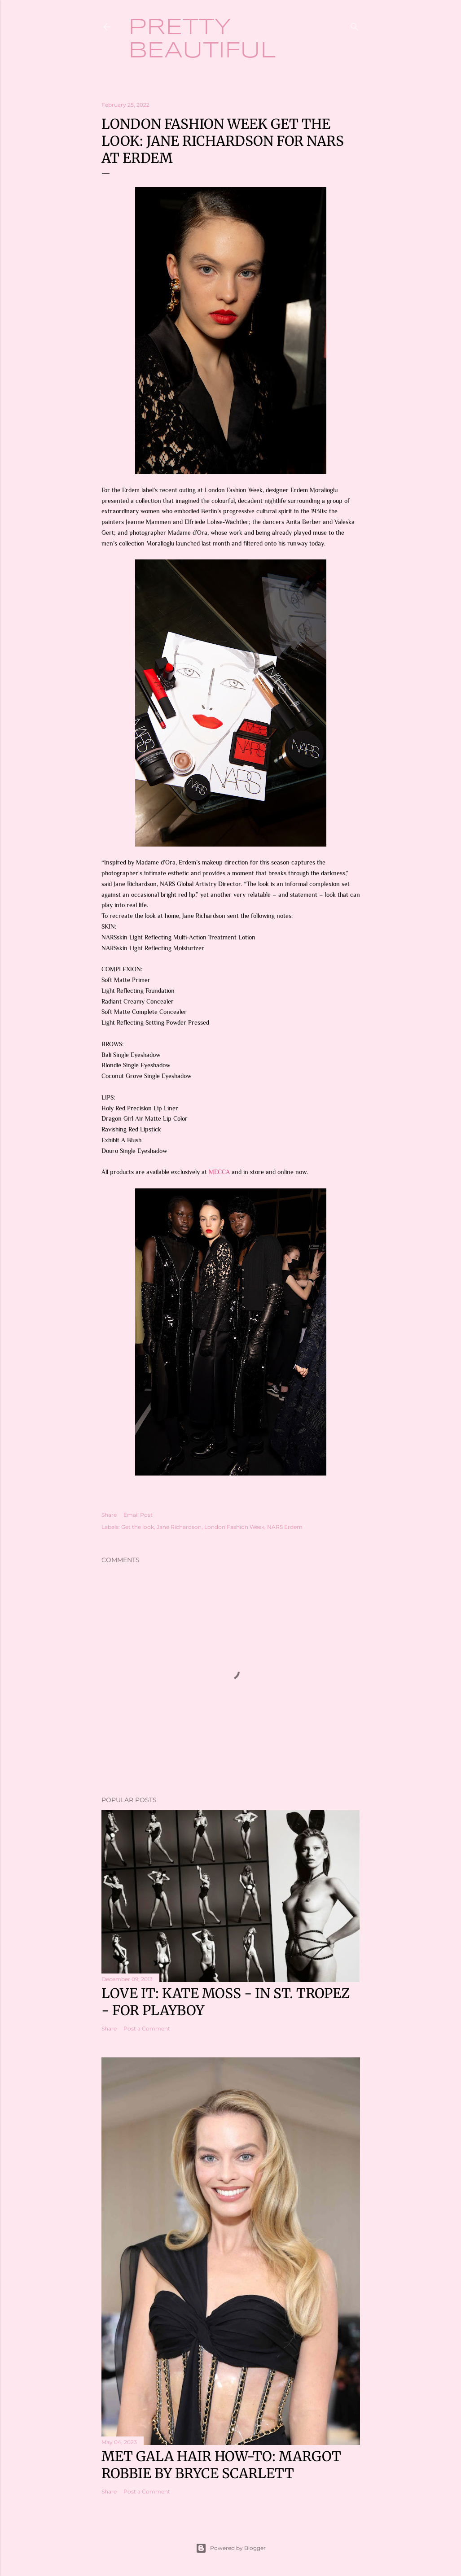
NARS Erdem (285, 1527)
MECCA (219, 1171)
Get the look (137, 1527)
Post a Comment (146, 2028)
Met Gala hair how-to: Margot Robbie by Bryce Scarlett (221, 2465)
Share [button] (109, 1514)
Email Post (138, 1514)
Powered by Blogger (231, 2548)
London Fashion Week (234, 1527)
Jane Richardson (179, 1527)
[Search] (354, 25)
